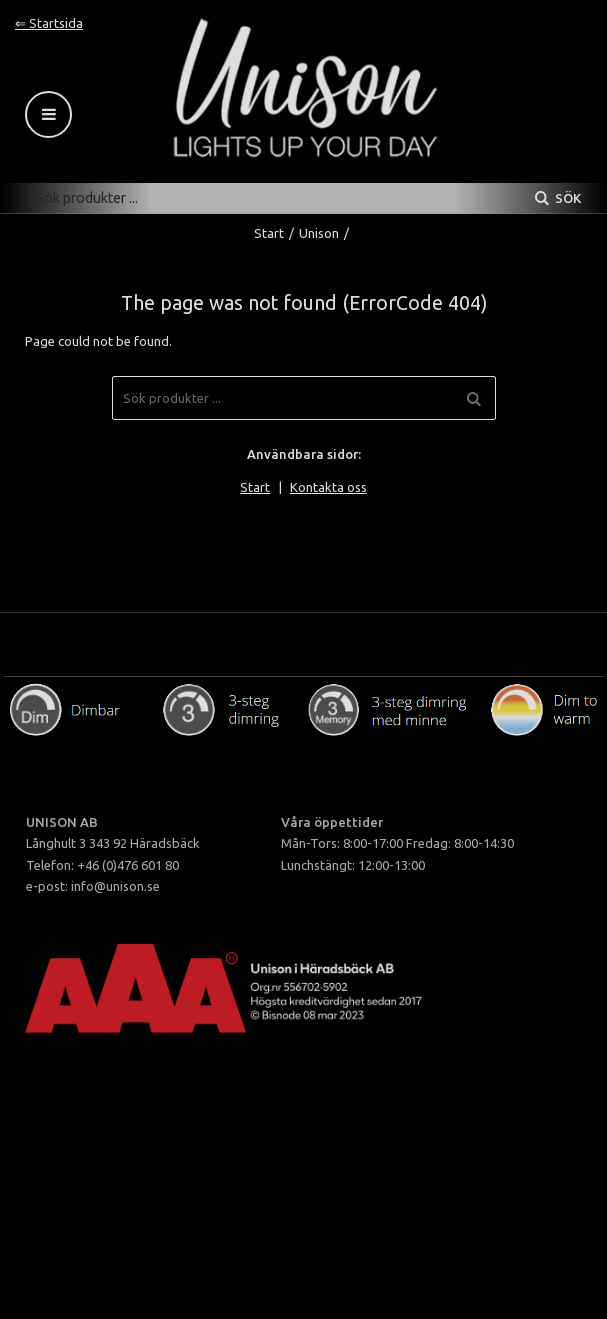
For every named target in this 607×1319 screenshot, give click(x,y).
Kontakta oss (328, 487)
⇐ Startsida (49, 23)
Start (269, 233)
